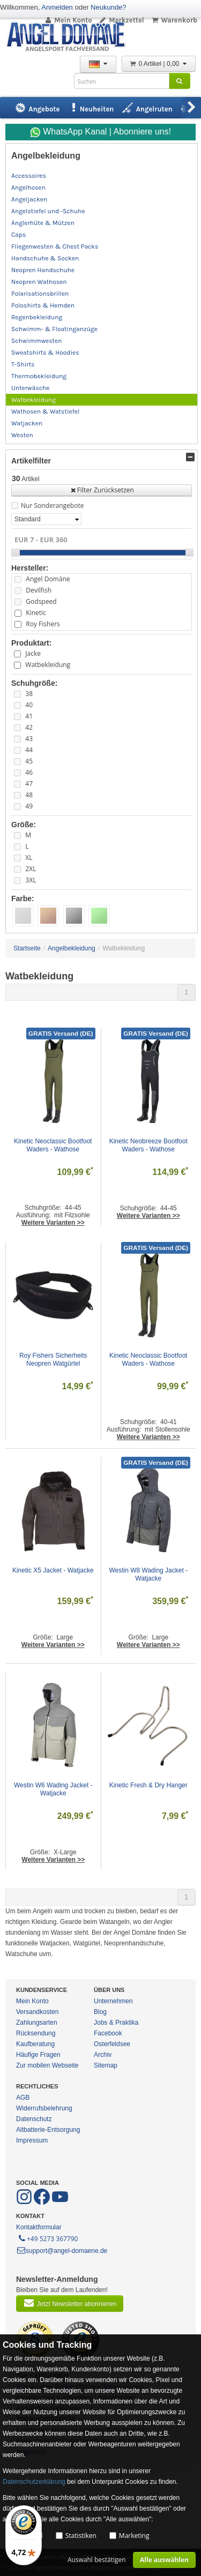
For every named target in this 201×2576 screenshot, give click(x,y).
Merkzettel (121, 20)
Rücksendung (35, 2033)
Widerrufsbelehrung (44, 2108)
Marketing (134, 2535)
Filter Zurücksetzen (101, 490)
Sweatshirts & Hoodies (45, 352)
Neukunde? (108, 7)
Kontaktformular (39, 2227)
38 (29, 693)
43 (29, 738)
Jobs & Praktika (116, 2022)
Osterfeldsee (112, 2044)
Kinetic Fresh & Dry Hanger (148, 1785)
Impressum (32, 2140)
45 (29, 761)
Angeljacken (29, 199)
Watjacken (26, 423)
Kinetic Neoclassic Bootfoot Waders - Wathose (54, 1145)
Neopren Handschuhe (43, 270)
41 (29, 716)
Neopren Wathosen (39, 282)
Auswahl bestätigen (97, 2559)
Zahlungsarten (36, 2022)
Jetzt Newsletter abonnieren (69, 2302)
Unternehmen (113, 2001)
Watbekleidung (33, 399)
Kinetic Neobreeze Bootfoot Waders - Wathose (149, 1145)
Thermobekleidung (38, 376)
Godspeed (41, 601)
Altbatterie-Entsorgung (48, 2129)
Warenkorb (174, 20)
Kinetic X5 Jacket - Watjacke (53, 1570)
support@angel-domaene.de (61, 2251)
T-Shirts (22, 364)
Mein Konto (68, 20)
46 (29, 772)
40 (29, 704)
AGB (22, 2097)
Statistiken (80, 2535)
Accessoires (28, 175)
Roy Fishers (42, 623)
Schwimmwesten (36, 341)
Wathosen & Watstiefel (45, 411)
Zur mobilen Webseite (47, 2065)
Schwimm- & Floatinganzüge (54, 329)
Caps (18, 234)
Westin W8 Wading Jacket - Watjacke (149, 1574)
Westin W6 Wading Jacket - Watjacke (54, 1789)
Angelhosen (28, 187)
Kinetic (36, 612)
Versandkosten (37, 2012)
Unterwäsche (30, 388)
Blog (100, 2012)
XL (28, 857)
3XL (30, 880)
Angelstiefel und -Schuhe (48, 211)
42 (29, 727)
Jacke (33, 653)
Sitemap (105, 2065)
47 (29, 783)
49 (29, 806)
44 (29, 749)
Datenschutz (34, 2119)
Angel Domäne (48, 578)
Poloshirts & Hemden (43, 305)
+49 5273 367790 (47, 2238)
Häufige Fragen (38, 2054)
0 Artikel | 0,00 (159, 64)
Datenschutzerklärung (34, 2481)
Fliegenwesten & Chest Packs (54, 246)
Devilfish (38, 590)
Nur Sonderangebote (52, 505)
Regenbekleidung (36, 317)
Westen (22, 435)
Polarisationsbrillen (40, 293)
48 (29, 794)
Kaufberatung (35, 2044)
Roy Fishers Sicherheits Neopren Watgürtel (54, 1359)
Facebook (108, 2033)
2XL (30, 868)
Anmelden (57, 7)
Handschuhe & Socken (45, 258)
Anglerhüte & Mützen (43, 223)
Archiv (102, 2054)
